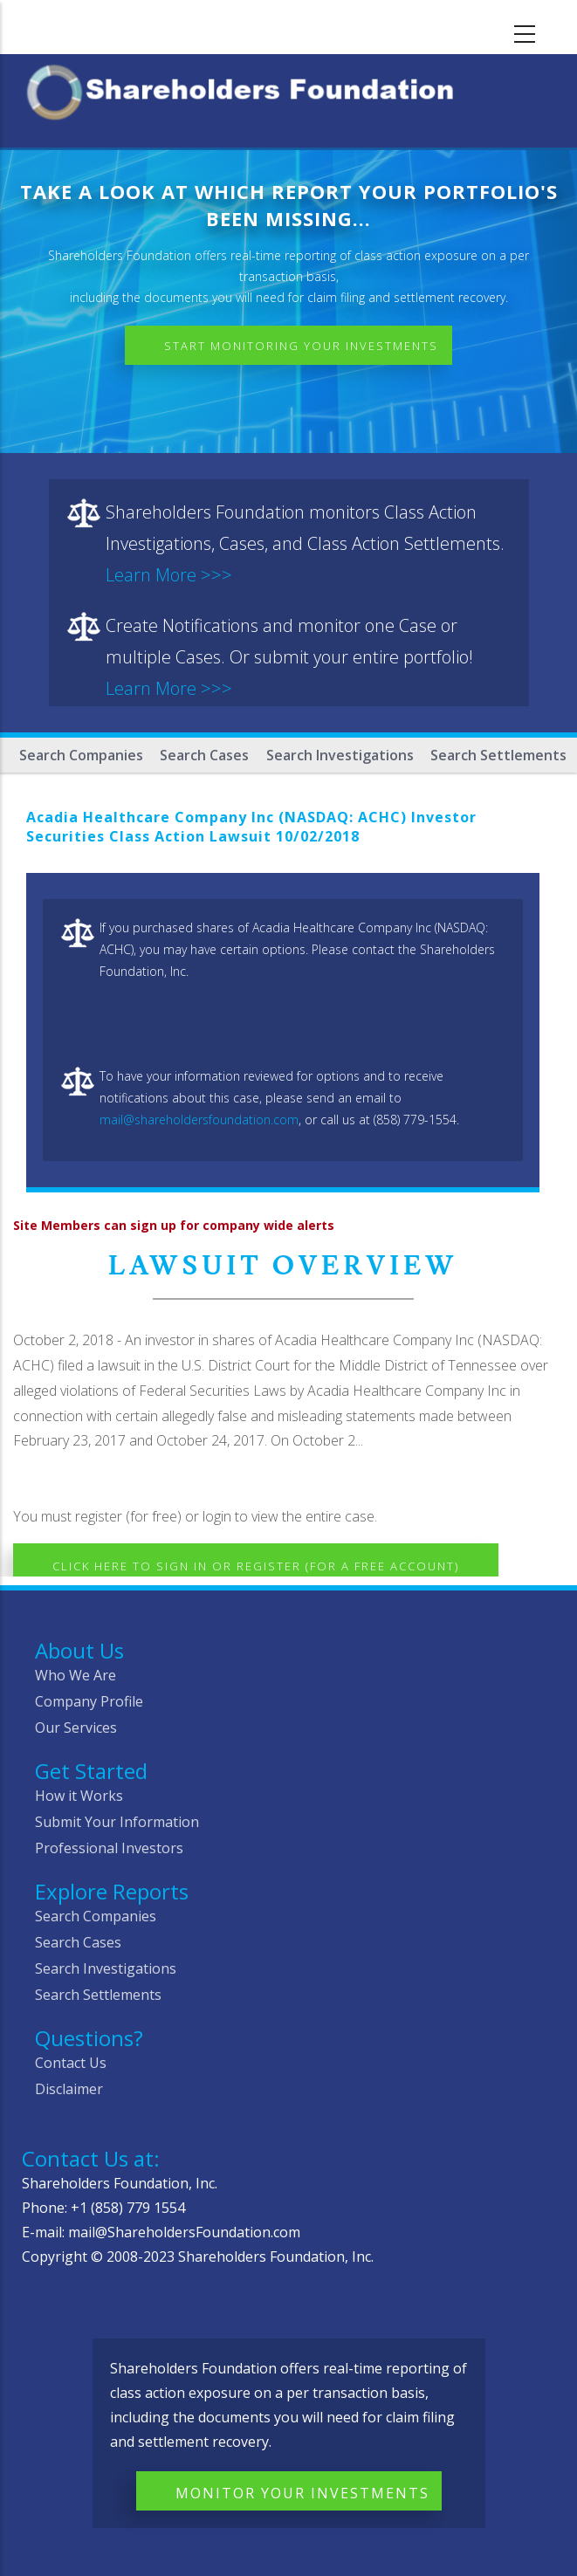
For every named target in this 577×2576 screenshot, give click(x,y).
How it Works (79, 1795)
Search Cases (204, 755)
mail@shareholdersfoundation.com (199, 1119)
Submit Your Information (117, 1821)
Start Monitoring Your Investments (301, 346)
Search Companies (81, 755)
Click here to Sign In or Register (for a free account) (255, 1566)
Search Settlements (498, 755)
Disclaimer (69, 2089)
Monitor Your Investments (302, 2493)
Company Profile (89, 1701)
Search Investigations (340, 755)
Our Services (76, 1727)
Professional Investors (109, 1848)
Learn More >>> (169, 575)
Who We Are (75, 1675)
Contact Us (70, 2062)
